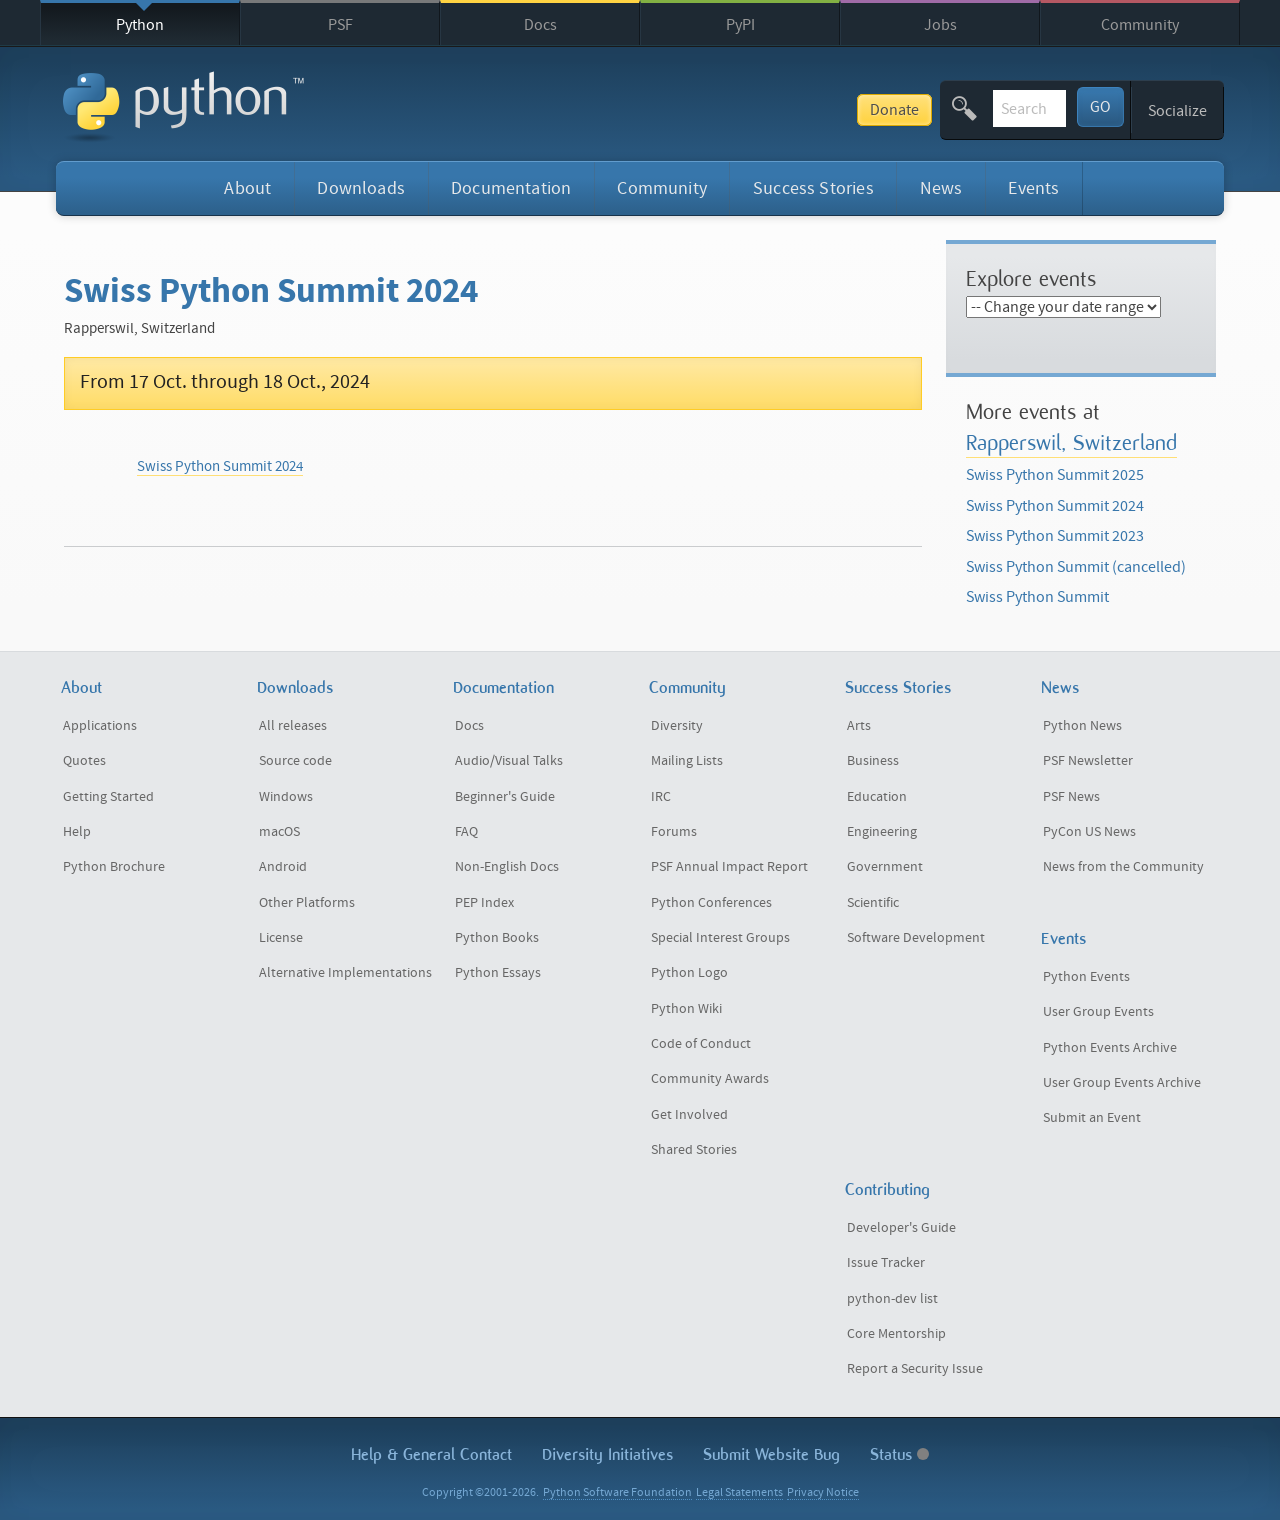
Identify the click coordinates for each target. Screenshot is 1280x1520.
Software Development (916, 938)
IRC (661, 797)
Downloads (361, 188)
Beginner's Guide (505, 797)
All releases (293, 726)
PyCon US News (1089, 832)
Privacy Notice (823, 1492)
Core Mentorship (896, 1334)
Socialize (1177, 111)
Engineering (882, 832)
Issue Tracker (886, 1263)
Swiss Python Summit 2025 (1055, 475)
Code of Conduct (701, 1044)
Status (899, 1454)
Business (873, 761)
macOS (279, 832)
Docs (540, 25)
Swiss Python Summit (1037, 597)
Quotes (84, 761)
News (941, 188)
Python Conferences (711, 903)
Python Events (1086, 977)
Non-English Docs (507, 867)
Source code (295, 761)
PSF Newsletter (1088, 761)
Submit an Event (1092, 1118)
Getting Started (108, 797)
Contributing (887, 1189)
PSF (340, 25)
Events (1033, 188)
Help (77, 832)
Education (877, 797)
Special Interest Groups (720, 938)
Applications (100, 726)
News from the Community (1123, 867)
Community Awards (710, 1079)
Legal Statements (739, 1492)
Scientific (873, 903)
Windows (286, 797)
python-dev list (892, 1299)
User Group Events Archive (1122, 1083)
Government (885, 867)
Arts (859, 726)
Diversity (677, 726)
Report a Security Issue (915, 1369)
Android (283, 867)
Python (140, 25)
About (247, 188)
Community (1140, 25)
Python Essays (498, 973)
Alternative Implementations (345, 973)
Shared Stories (694, 1150)
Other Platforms (307, 903)
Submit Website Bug (771, 1454)
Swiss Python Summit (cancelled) (1076, 567)
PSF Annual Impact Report (729, 867)
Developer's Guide (901, 1228)
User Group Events (1098, 1012)
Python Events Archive (1110, 1048)
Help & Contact (431, 1454)
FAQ (466, 832)
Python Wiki (686, 1009)
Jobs (940, 25)
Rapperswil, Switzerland (1071, 442)
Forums (674, 832)
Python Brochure (114, 867)
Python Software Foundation (617, 1492)
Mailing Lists (687, 761)
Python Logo (689, 973)
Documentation (511, 188)
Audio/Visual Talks (509, 761)
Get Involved (689, 1115)
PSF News (1071, 797)
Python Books (497, 938)
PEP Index (484, 903)
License (281, 938)
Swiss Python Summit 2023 (1055, 536)
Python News (1082, 726)
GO (1100, 107)
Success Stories (813, 188)
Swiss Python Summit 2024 (220, 466)
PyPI (740, 25)
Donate (743, 110)
